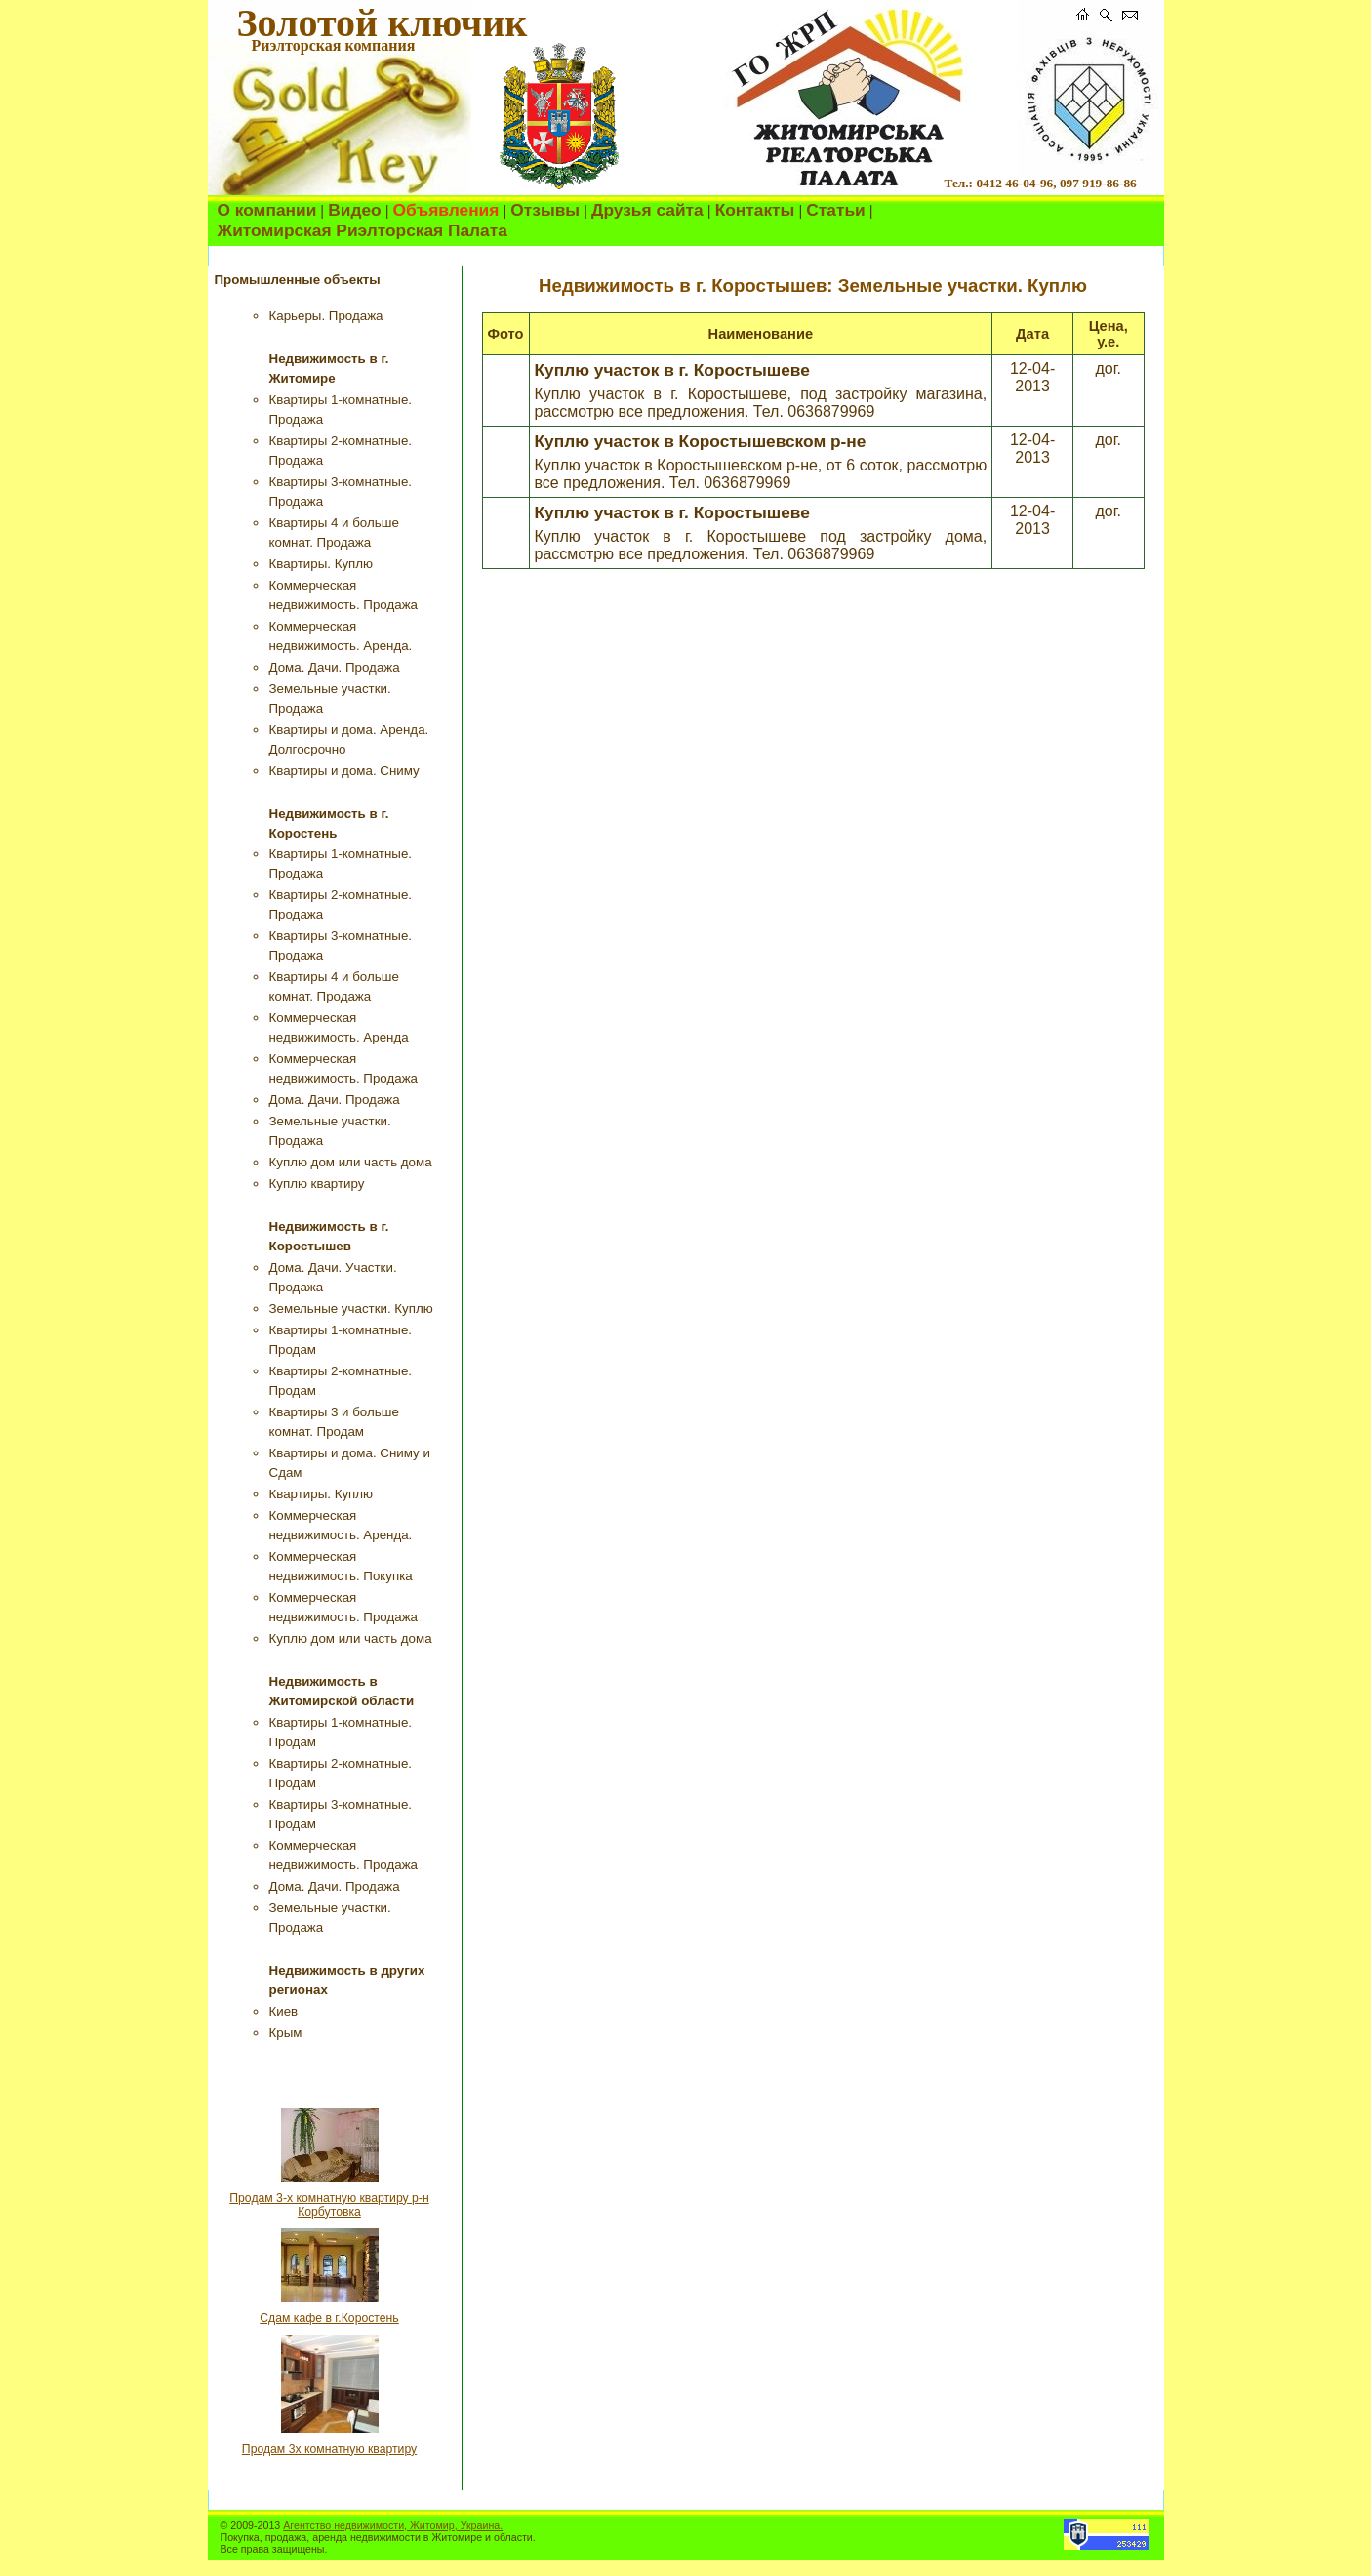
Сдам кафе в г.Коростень (329, 2318)
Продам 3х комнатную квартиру (329, 2449)
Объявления (446, 210)
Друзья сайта (647, 210)
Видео (354, 210)
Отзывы (545, 210)
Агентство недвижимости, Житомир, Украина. (393, 2525)
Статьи (835, 210)
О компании (267, 210)
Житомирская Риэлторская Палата (362, 230)
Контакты (755, 210)
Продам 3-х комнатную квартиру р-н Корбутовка (328, 2205)
